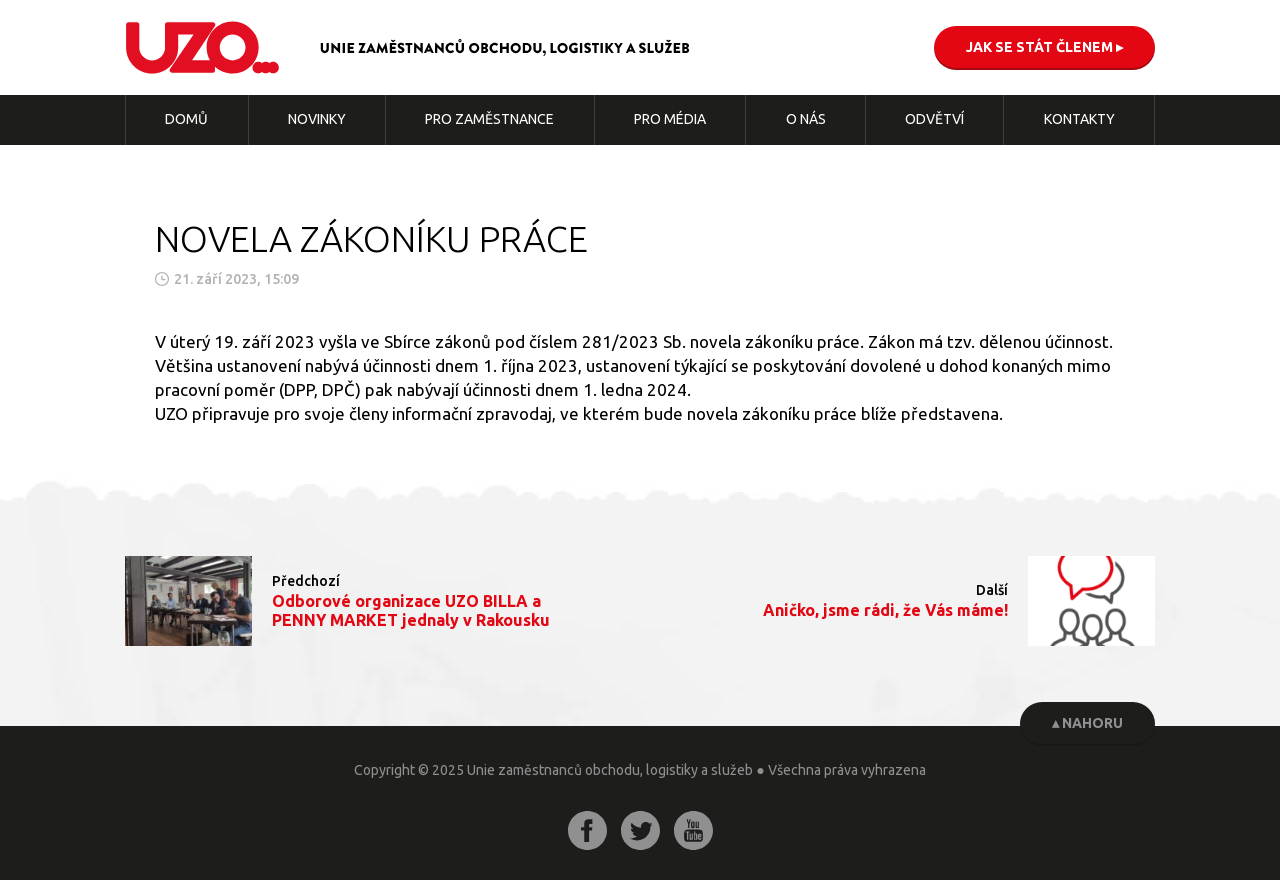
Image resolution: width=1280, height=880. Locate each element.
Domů (186, 119)
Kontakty (1079, 119)
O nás (806, 119)
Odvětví (934, 119)
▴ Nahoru (1087, 723)
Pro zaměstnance (489, 119)
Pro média (670, 119)
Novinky (317, 119)
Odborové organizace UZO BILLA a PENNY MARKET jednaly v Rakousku (411, 610)
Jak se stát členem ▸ (1044, 47)
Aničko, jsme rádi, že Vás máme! (885, 610)
